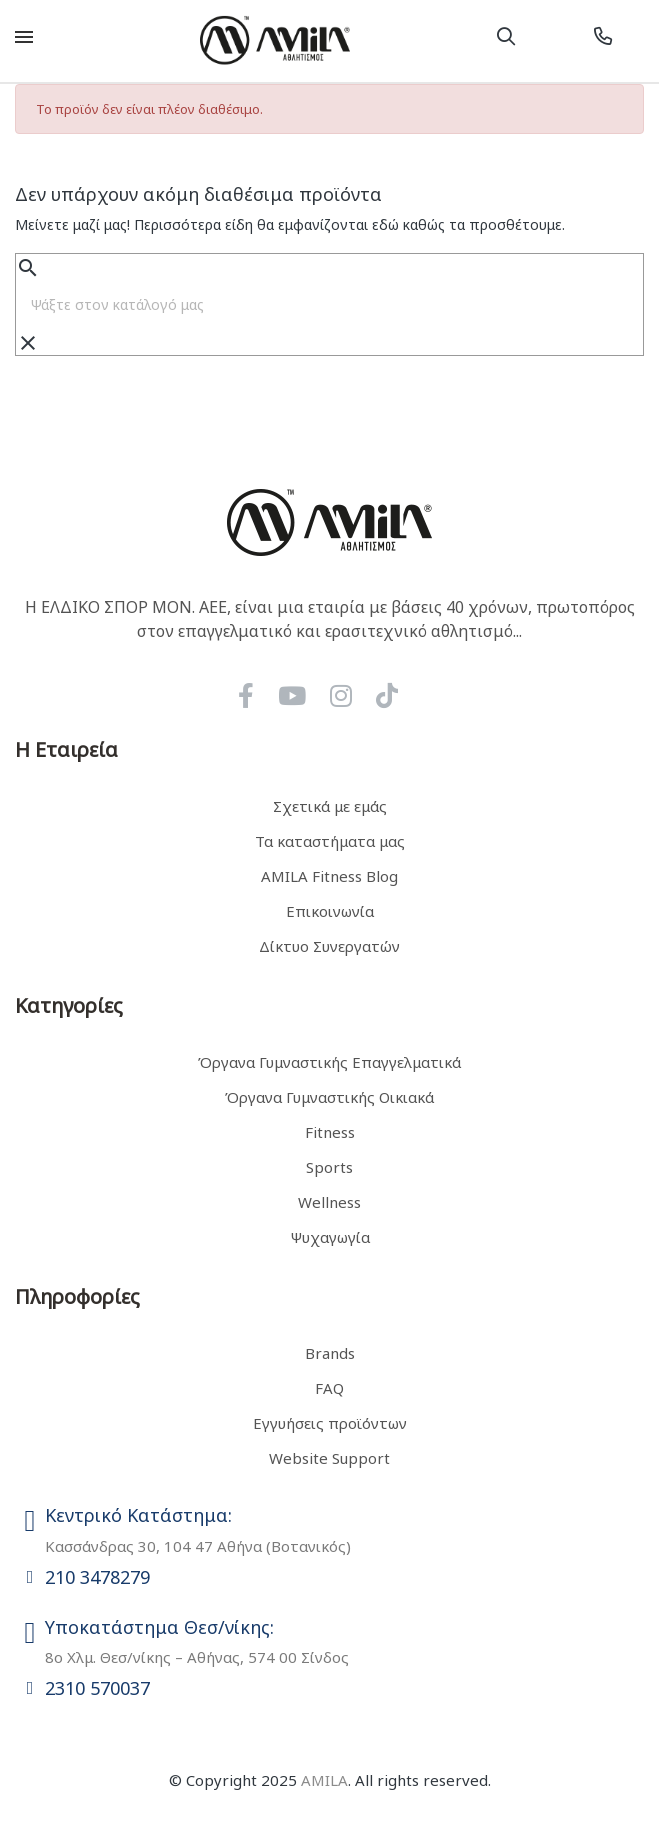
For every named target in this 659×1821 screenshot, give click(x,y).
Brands (330, 1353)
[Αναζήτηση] (329, 305)
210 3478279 (97, 1577)
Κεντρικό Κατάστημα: (138, 1515)
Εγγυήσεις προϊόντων (330, 1423)
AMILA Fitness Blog (329, 876)
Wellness (329, 1202)
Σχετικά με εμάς (330, 806)
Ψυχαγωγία (330, 1237)
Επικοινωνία (330, 911)
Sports (329, 1167)
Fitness (330, 1132)
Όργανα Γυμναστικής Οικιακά (329, 1097)
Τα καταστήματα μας (330, 841)
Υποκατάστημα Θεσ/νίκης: (159, 1627)
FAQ (329, 1388)
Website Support (329, 1458)
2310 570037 (97, 1688)
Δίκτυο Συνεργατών (329, 946)
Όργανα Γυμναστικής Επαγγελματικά (329, 1062)
